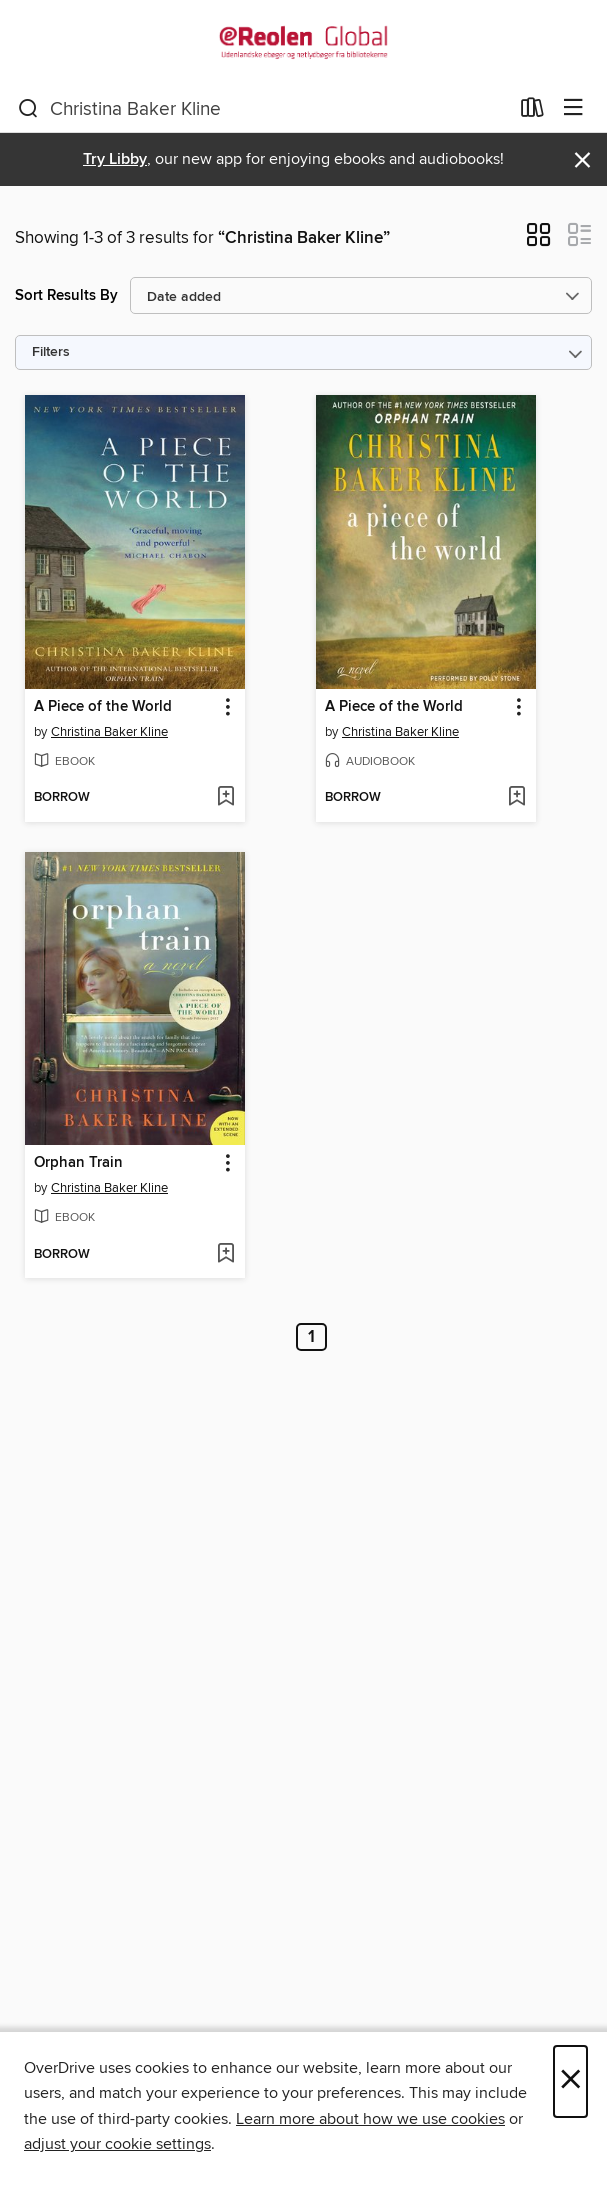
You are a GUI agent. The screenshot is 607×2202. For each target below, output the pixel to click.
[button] (538, 241)
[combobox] (263, 109)
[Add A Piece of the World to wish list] (225, 798)
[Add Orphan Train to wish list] (225, 1255)
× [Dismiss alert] (582, 160)
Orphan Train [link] (78, 1163)
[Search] (28, 109)
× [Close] (570, 2081)
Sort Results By (66, 295)
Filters (51, 352)
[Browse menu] (573, 108)
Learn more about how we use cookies (370, 2119)
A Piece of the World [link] (103, 707)
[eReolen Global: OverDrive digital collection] (303, 42)
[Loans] (532, 112)
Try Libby (115, 159)
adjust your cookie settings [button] (117, 2144)
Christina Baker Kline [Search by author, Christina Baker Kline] (109, 732)
